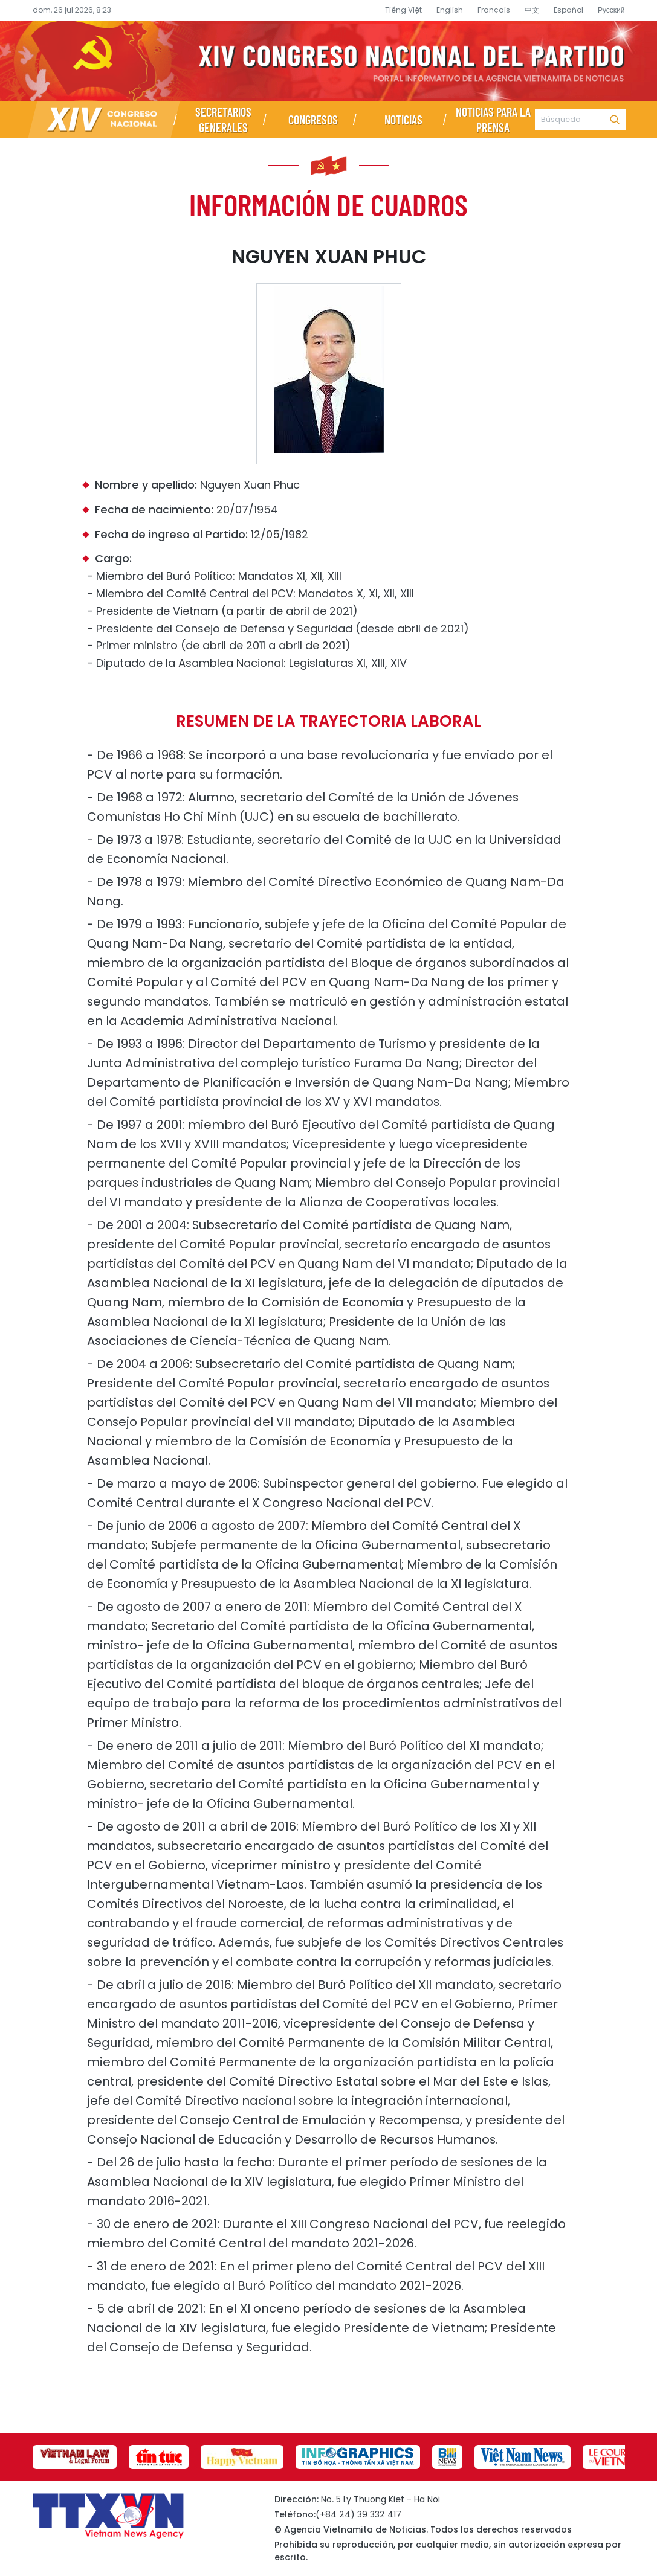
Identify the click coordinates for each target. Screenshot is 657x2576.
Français (493, 10)
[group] (75, 2457)
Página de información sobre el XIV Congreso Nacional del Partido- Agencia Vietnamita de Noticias (328, 61)
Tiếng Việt (403, 10)
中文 (532, 10)
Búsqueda (615, 120)
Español (568, 10)
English (449, 10)
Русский (611, 10)
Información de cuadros (328, 204)
